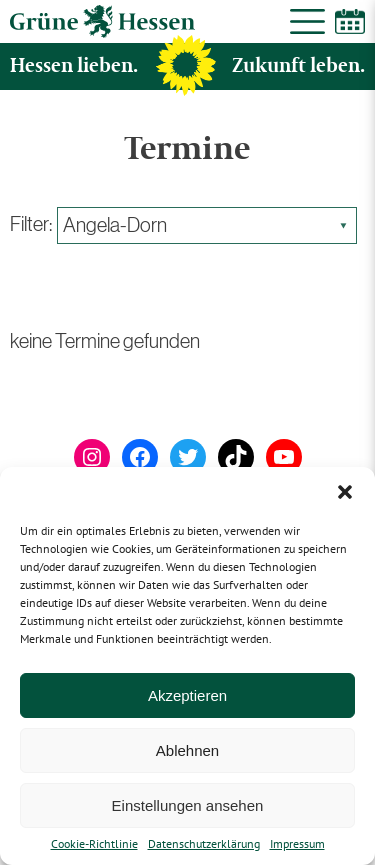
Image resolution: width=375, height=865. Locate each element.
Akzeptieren (187, 695)
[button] (345, 492)
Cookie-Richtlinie (94, 844)
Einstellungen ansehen (188, 805)
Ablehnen (187, 750)
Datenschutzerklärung (204, 844)
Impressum (297, 844)
